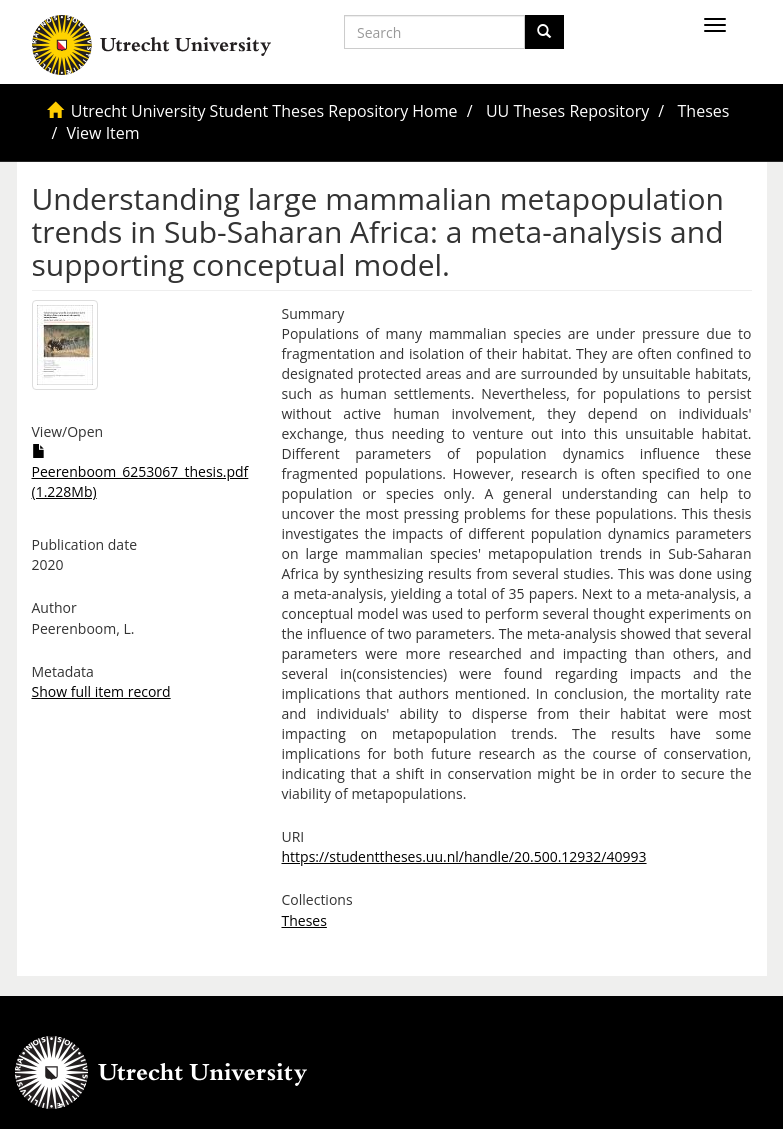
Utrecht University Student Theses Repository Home (264, 111)
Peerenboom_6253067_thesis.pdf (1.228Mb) (140, 472)
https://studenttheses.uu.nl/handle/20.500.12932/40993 (464, 856)
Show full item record (101, 691)
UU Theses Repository (567, 111)
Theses (704, 111)
